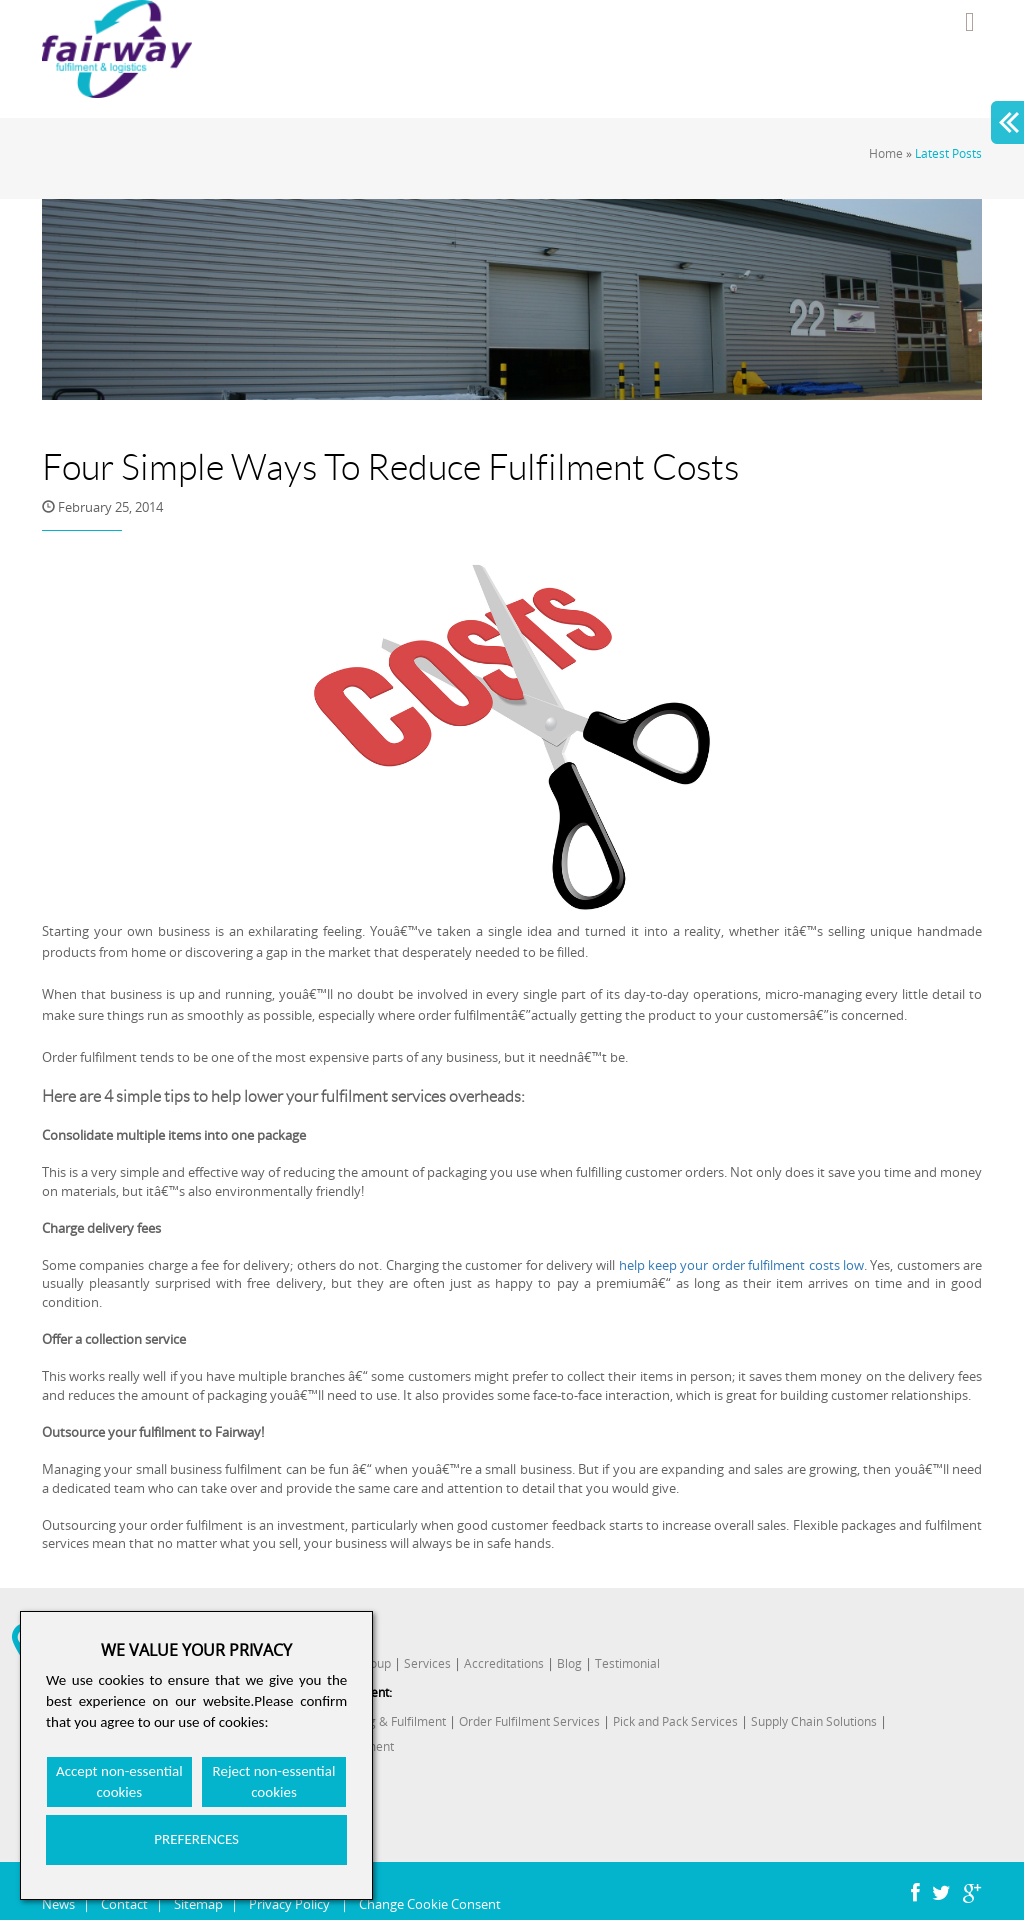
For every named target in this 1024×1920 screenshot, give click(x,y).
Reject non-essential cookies (274, 1781)
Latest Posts (948, 153)
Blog (569, 1663)
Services (427, 1663)
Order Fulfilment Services (529, 1721)
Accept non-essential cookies (119, 1781)
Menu (970, 22)
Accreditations (504, 1663)
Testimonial (627, 1663)
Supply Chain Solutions (814, 1721)
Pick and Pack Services (675, 1721)
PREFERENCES (196, 1839)
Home (886, 153)
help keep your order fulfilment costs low (741, 1265)
